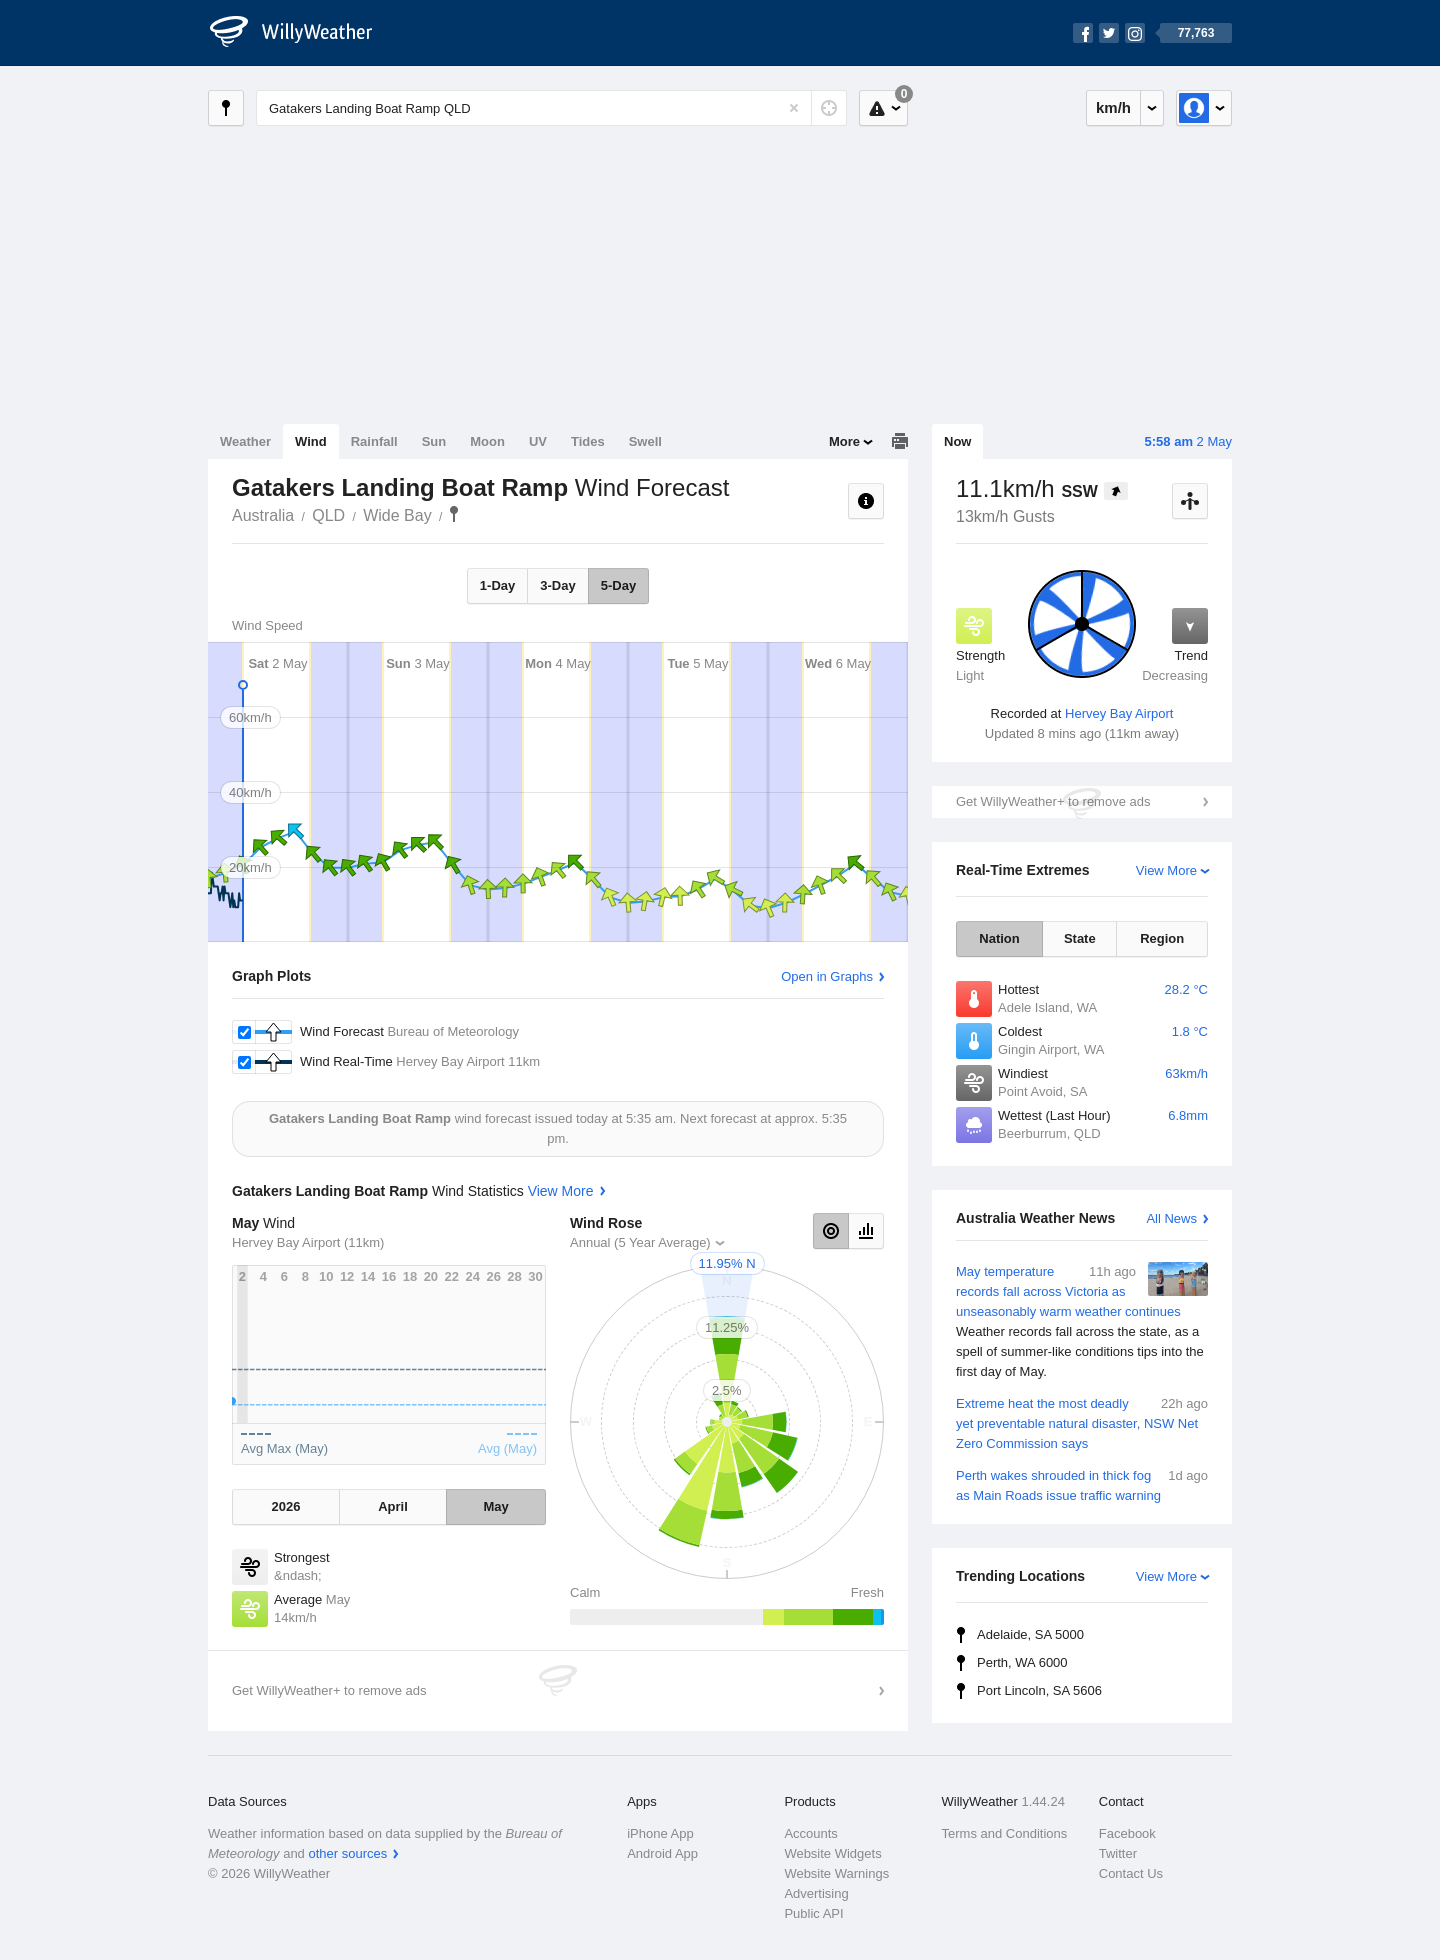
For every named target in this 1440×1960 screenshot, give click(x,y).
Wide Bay (397, 515)
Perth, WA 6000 (1022, 1662)
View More (1166, 870)
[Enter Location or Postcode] (551, 108)
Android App (662, 1853)
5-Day (618, 585)
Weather (245, 441)
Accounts (810, 1833)
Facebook (1127, 1833)
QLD (328, 515)
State (1080, 938)
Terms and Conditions (1005, 1833)
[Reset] (794, 108)
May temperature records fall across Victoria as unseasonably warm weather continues (1082, 1322)
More (844, 441)
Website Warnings (836, 1873)
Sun (434, 441)
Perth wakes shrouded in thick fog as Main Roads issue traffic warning (1082, 1484)
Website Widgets (832, 1853)
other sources (347, 1853)
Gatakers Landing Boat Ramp (454, 514)
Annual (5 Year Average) (640, 1242)
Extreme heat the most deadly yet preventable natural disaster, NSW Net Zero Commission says (1082, 1422)
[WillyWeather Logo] (302, 33)
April (393, 1506)
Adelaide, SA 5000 (1030, 1634)
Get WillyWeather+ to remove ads (1053, 801)
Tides (588, 441)
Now (957, 441)
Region (1162, 938)
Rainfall (374, 441)
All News (1171, 1218)
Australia (263, 515)
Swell (645, 441)
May (495, 1506)
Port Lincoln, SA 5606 (1039, 1690)
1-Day (497, 585)
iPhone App (660, 1833)
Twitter (1118, 1853)
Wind (311, 441)
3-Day (557, 585)
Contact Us (1131, 1873)
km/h (1113, 107)
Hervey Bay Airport (1119, 713)
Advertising (816, 1893)
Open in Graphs (827, 976)
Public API (813, 1913)
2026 (285, 1506)
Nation (999, 938)
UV (538, 441)
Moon (487, 441)
